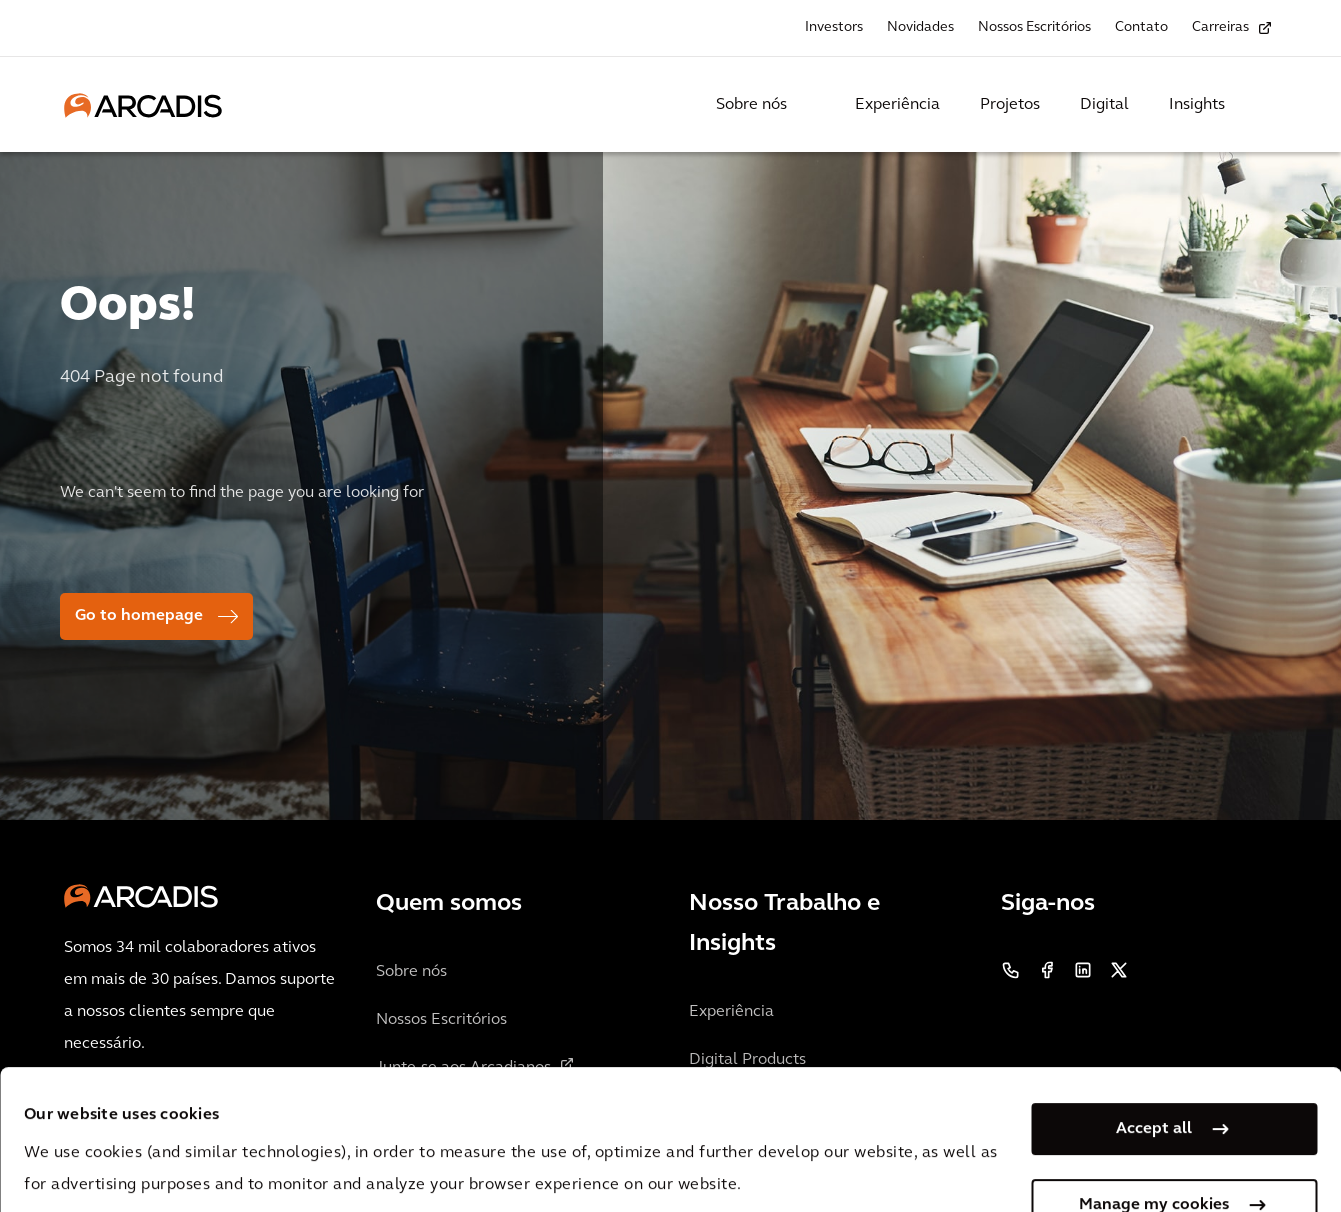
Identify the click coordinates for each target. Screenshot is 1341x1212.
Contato (1141, 27)
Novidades (920, 27)
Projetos (1010, 105)
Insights (1197, 105)
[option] (670, 477)
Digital (1104, 105)
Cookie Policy (545, 1118)
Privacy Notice (395, 1118)
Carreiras (1220, 27)
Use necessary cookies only (1154, 1150)
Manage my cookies (1154, 1074)
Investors (834, 27)
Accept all (1154, 998)
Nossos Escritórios (1034, 27)
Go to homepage (139, 616)
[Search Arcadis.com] (1265, 105)
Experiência (897, 105)
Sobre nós (751, 105)
